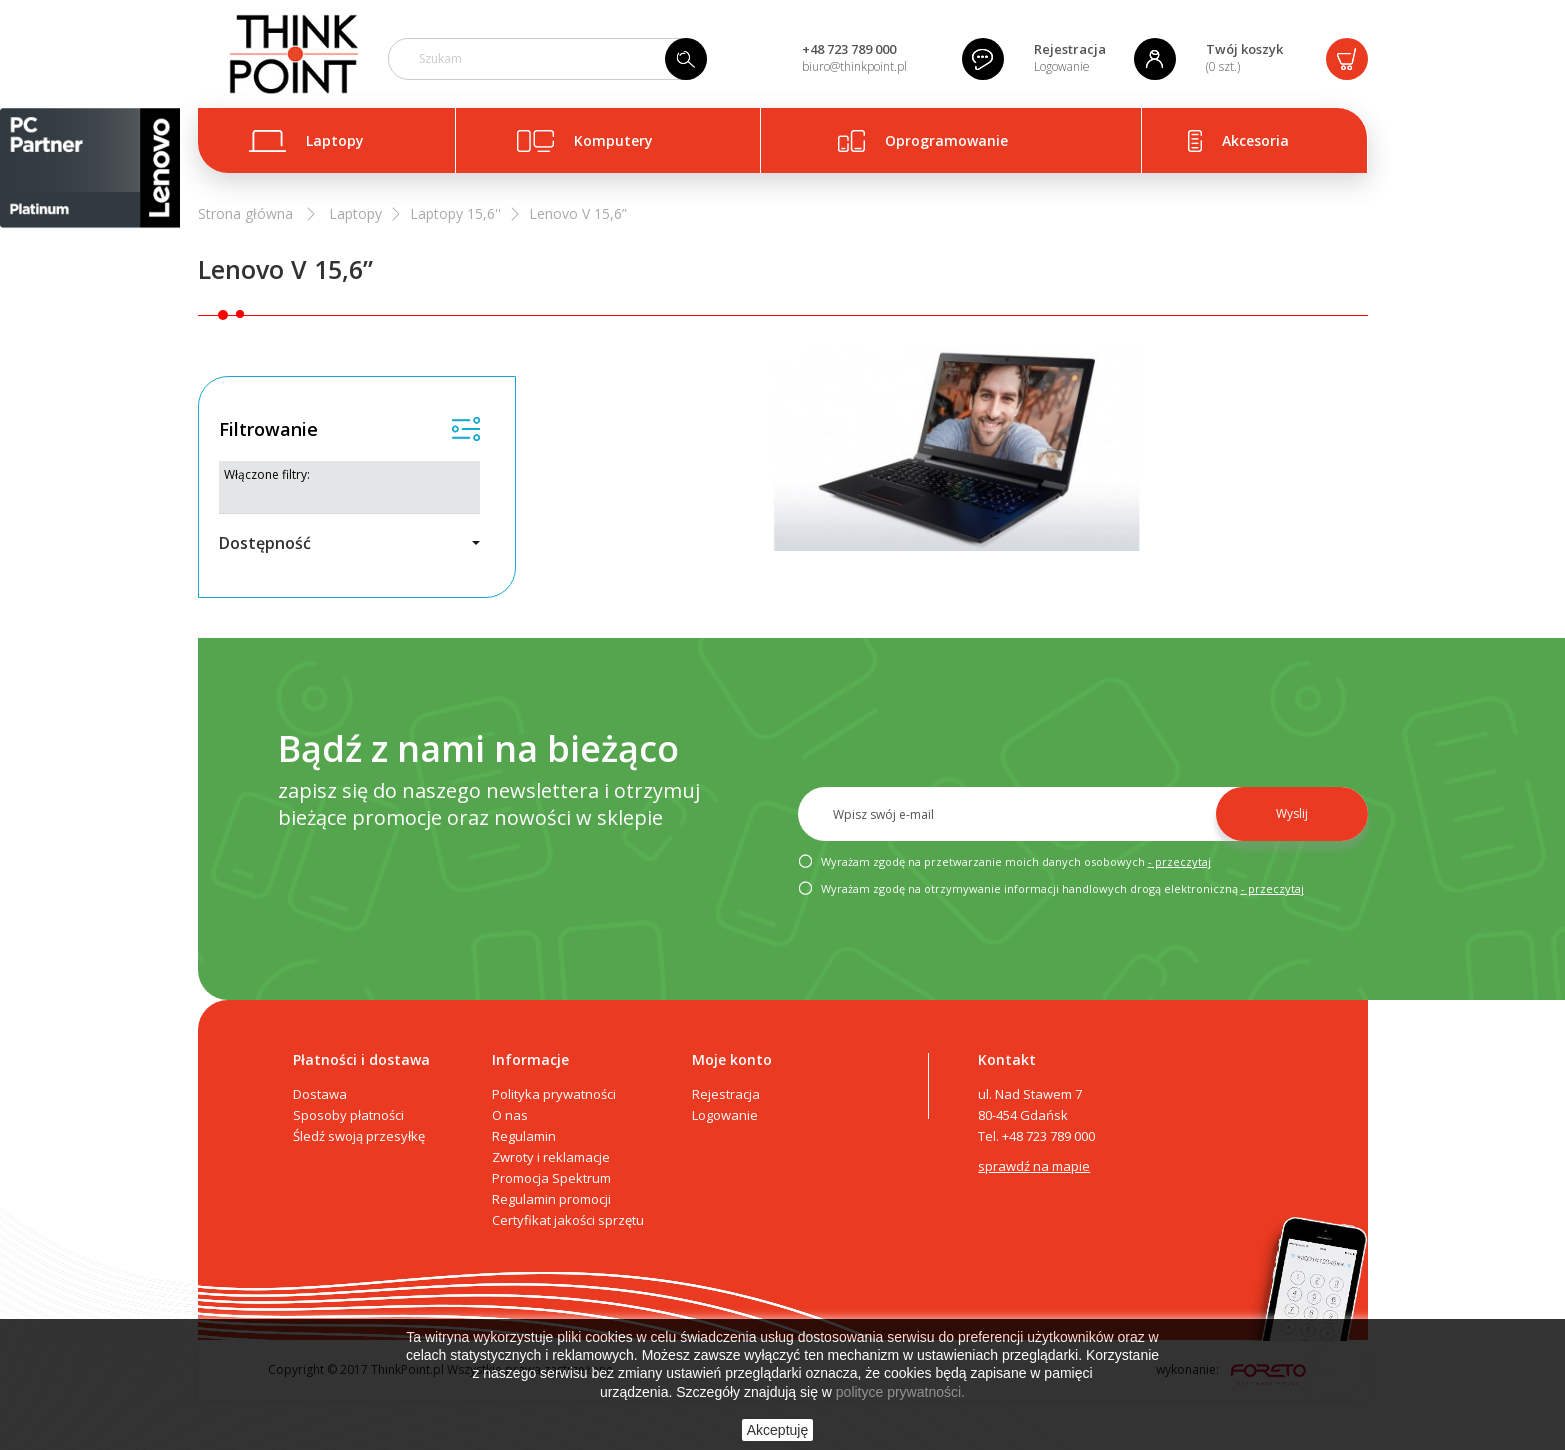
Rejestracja (1070, 49)
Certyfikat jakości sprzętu (568, 1220)
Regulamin (524, 1136)
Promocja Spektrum (551, 1178)
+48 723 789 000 (849, 49)
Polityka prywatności (554, 1094)
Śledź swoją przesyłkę (359, 1136)
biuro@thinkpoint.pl (854, 66)
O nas (510, 1115)
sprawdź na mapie (1034, 1166)
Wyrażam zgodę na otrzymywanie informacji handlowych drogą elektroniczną (1051, 889)
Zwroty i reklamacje (551, 1157)
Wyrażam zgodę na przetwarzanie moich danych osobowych (1004, 862)
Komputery (613, 140)
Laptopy (335, 140)
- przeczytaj (1179, 861)
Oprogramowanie (946, 140)
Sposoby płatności (348, 1115)
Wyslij (1292, 813)
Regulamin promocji (551, 1199)
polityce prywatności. (900, 1392)
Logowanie (1062, 66)
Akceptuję (777, 1430)
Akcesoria (1255, 140)
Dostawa (320, 1094)
